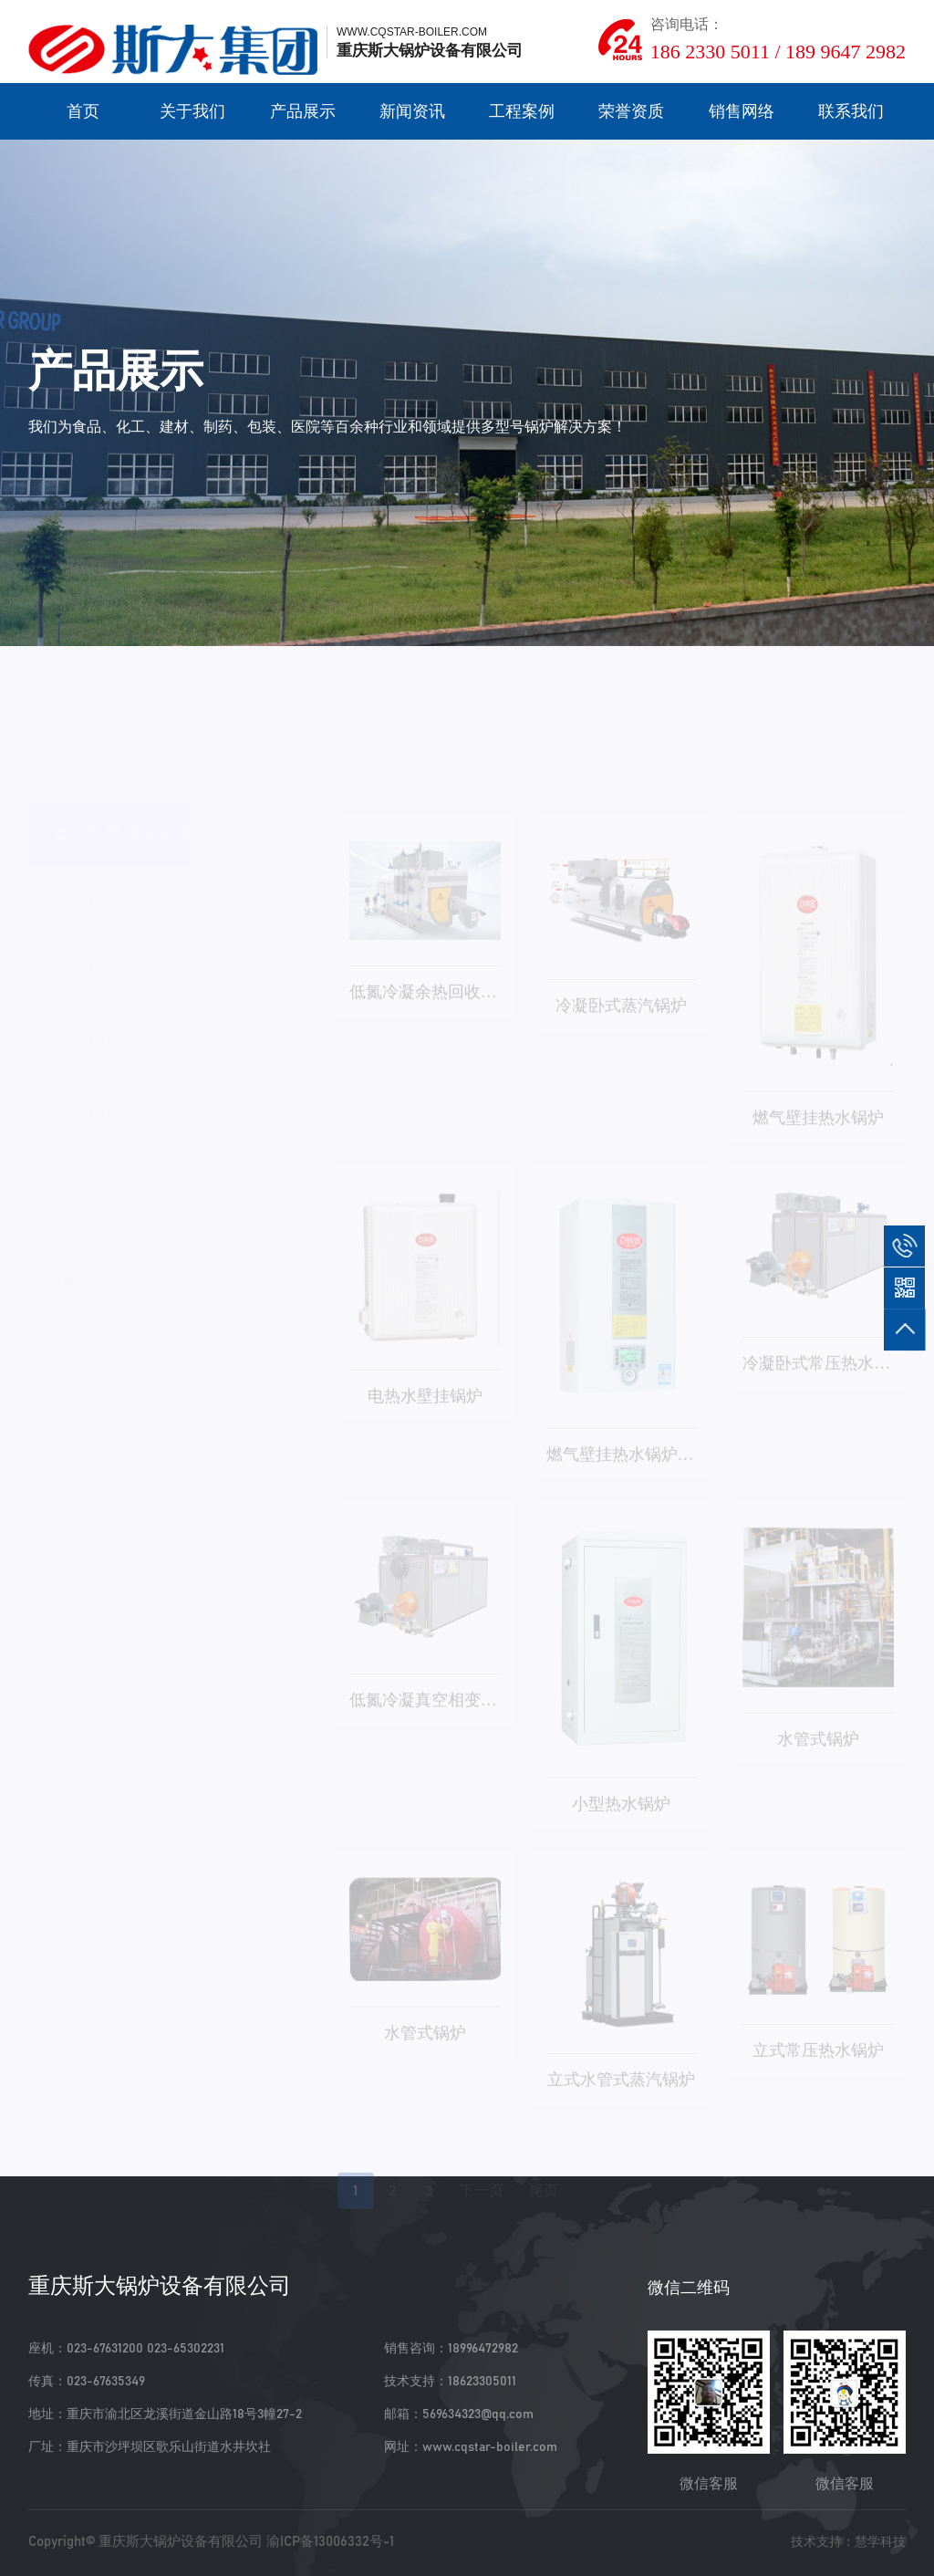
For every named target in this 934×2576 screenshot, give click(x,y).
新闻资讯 (412, 111)
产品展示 (303, 111)
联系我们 (851, 111)
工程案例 (522, 111)
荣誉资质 (631, 111)
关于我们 (192, 111)
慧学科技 (880, 2542)
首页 (83, 111)
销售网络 (741, 111)
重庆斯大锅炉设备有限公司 (181, 2542)
